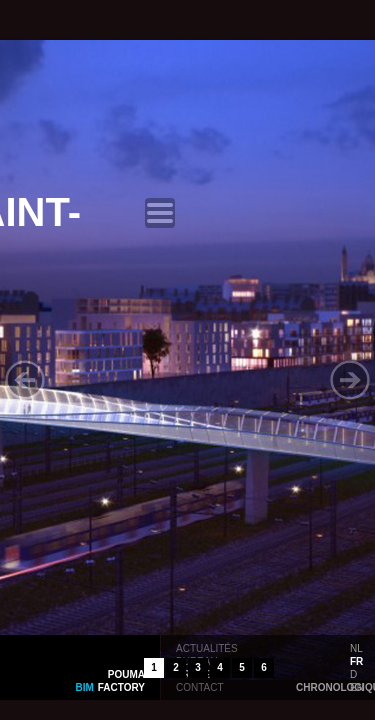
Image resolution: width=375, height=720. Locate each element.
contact (200, 686)
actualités (207, 647)
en (357, 686)
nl (356, 647)
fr (356, 660)
